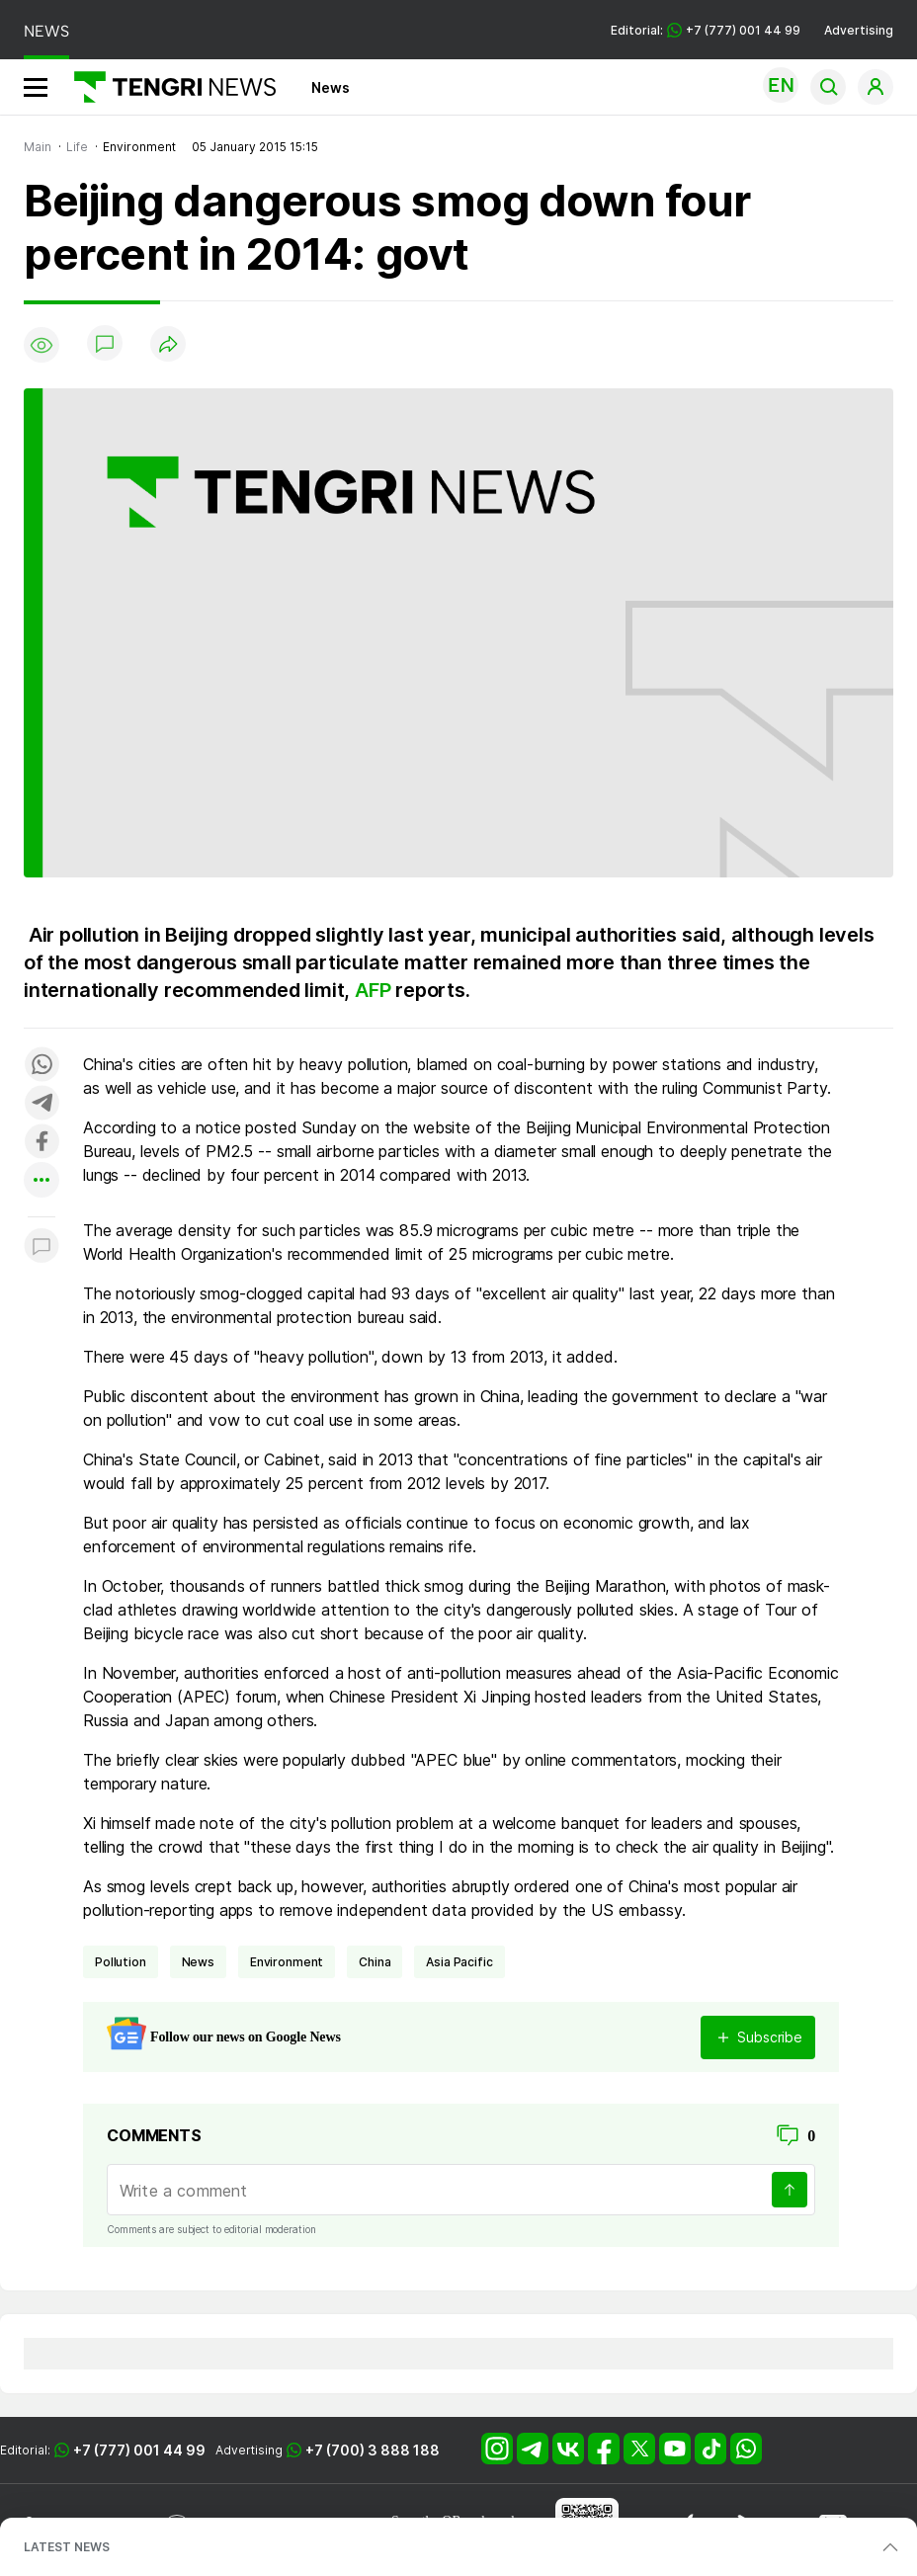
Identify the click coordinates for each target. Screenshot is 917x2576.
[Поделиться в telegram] (41, 1104)
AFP (375, 990)
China (374, 1961)
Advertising (858, 30)
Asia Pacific (459, 1961)
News (330, 87)
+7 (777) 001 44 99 (139, 2450)
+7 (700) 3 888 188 (372, 2450)
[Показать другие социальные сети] (41, 1181)
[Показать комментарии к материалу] (41, 1246)
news (198, 1961)
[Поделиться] (168, 345)
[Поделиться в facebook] (41, 1142)
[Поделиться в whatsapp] (41, 1065)
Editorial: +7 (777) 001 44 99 (705, 30)
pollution (120, 1961)
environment (286, 1961)
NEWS (46, 31)
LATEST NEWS (67, 2546)
